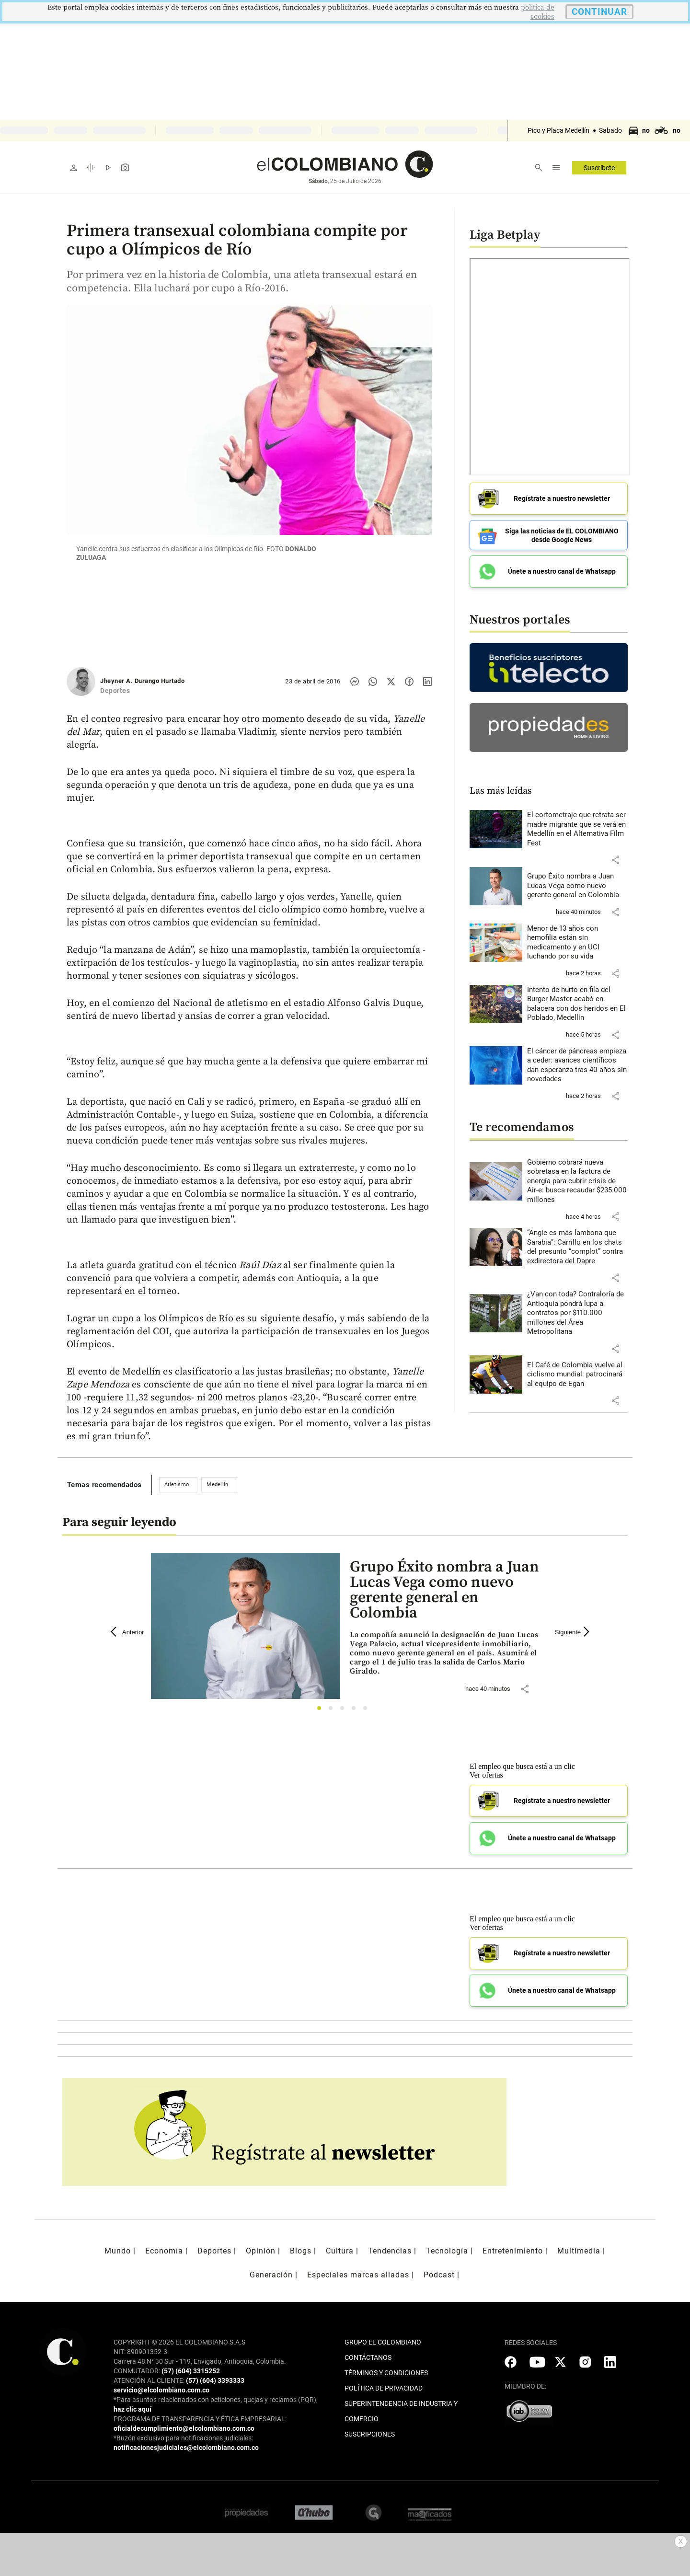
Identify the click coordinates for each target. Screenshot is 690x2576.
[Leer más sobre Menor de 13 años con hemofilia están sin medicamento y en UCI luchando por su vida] (577, 942)
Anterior (127, 1632)
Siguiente (573, 1632)
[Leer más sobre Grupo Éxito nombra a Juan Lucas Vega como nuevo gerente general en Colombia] (577, 886)
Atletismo (176, 1484)
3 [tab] (344, 1710)
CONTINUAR (599, 11)
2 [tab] (333, 1710)
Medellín (217, 1484)
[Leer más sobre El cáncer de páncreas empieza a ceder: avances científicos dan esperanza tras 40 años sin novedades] (577, 1065)
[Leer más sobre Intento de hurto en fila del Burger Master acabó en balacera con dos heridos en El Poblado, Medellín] (577, 1004)
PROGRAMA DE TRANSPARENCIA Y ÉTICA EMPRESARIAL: (200, 2419)
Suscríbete (599, 168)
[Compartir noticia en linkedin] (427, 681)
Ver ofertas (486, 1775)
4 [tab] (356, 1710)
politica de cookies (537, 12)
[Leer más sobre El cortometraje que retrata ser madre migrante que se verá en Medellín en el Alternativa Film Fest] (577, 829)
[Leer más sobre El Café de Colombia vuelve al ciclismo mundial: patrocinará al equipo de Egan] (577, 1375)
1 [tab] (321, 1710)
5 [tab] (367, 1710)
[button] (615, 860)
